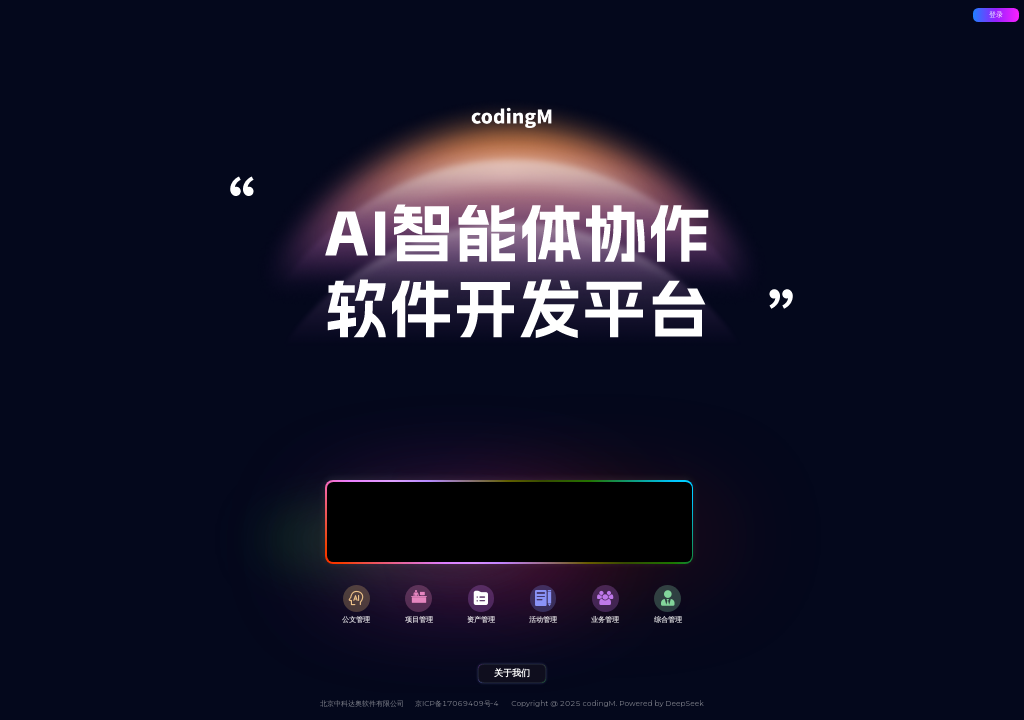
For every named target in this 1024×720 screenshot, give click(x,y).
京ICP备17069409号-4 (457, 703)
